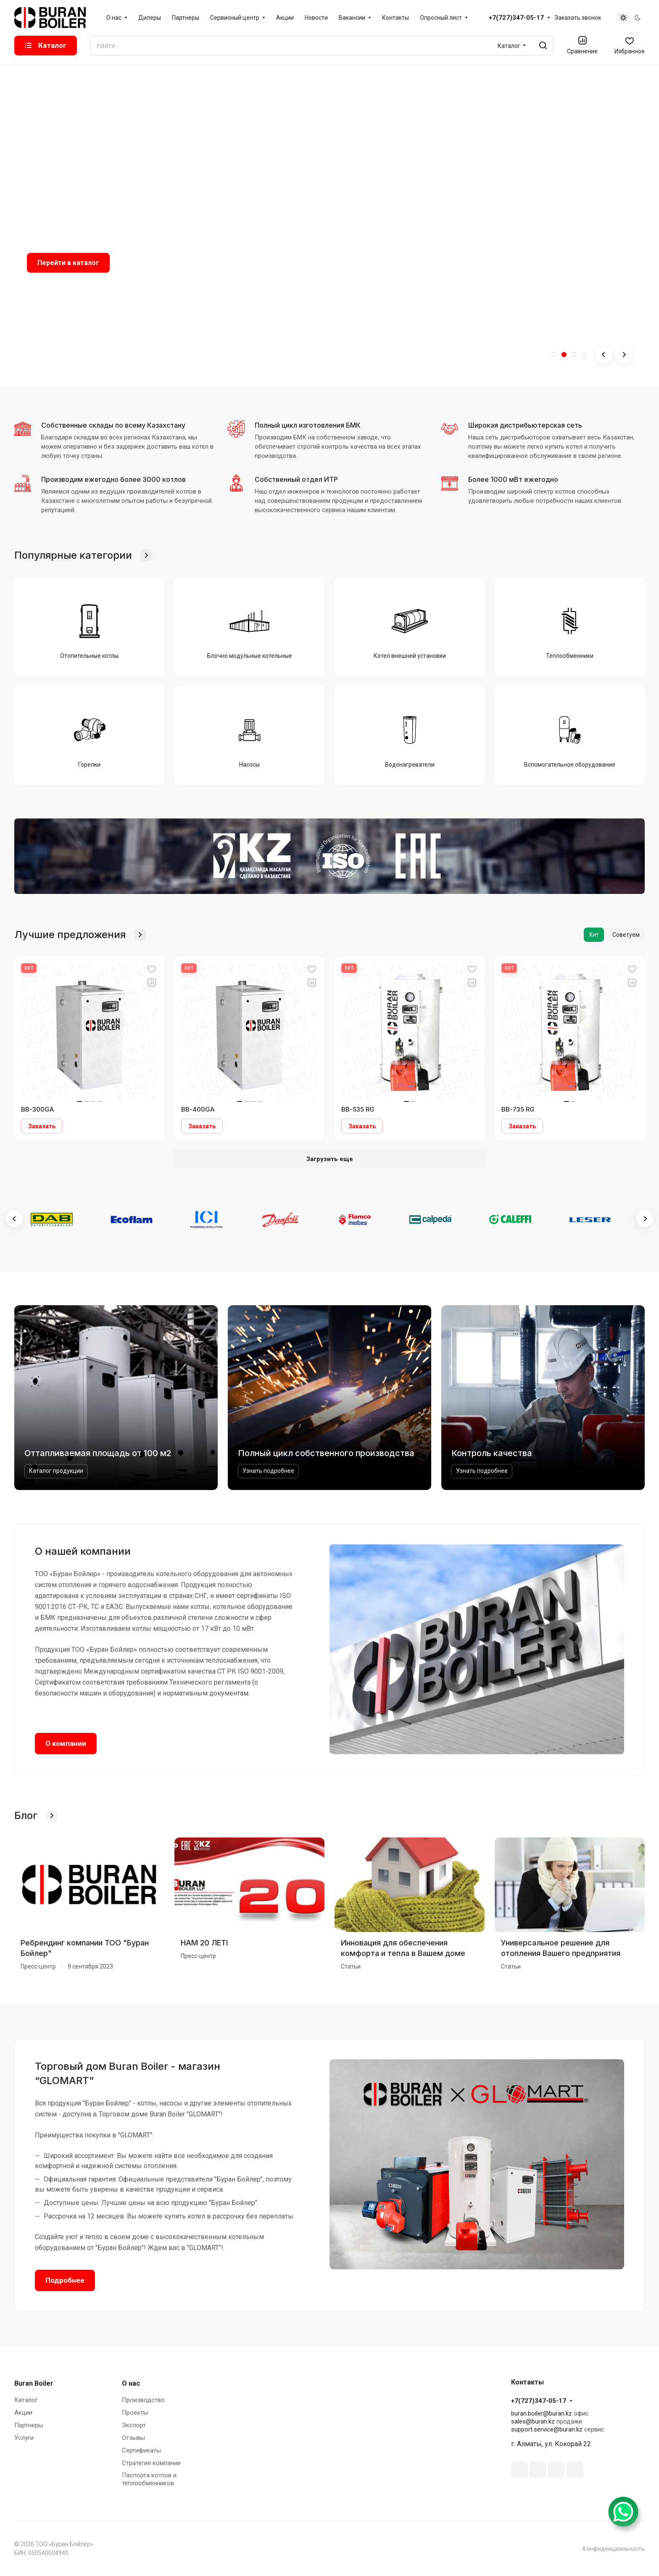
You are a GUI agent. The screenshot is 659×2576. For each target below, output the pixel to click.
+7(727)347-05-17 (516, 17)
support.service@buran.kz (547, 2429)
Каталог (26, 2400)
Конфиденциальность (614, 2548)
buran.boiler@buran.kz (541, 2413)
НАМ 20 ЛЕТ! (204, 1942)
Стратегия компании (151, 2463)
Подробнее (64, 2280)
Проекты (135, 2412)
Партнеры (28, 2425)
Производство (143, 2400)
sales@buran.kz (533, 2421)
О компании (65, 1743)
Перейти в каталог (68, 263)
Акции (23, 2412)
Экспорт (134, 2425)
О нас (131, 2383)
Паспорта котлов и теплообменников (149, 2479)
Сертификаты (141, 2450)
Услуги (24, 2438)
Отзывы (133, 2438)
